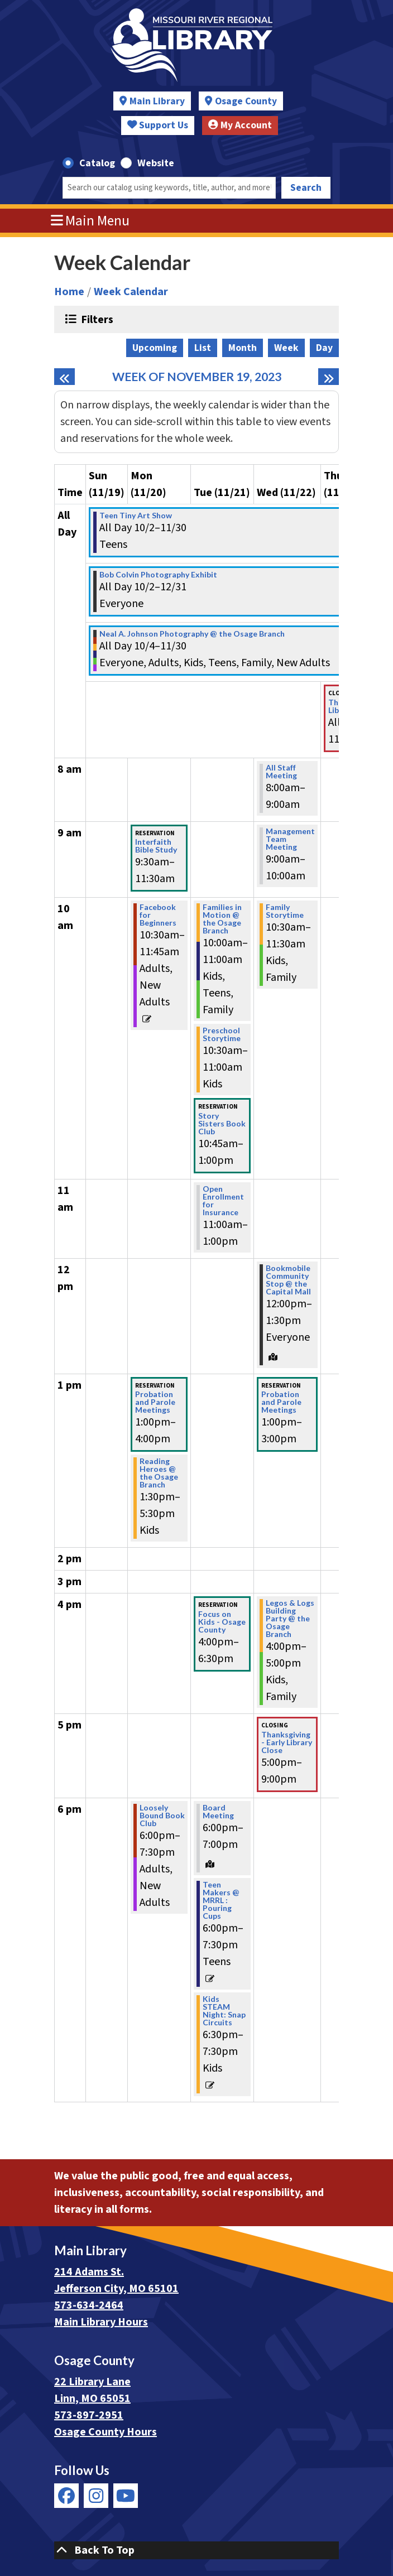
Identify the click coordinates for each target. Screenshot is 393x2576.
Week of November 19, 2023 (196, 377)
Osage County (246, 101)
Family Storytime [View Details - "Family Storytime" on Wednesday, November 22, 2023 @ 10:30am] (285, 911)
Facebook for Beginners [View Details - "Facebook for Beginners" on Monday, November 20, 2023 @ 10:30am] (158, 915)
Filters (95, 319)
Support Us (158, 125)
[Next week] (328, 376)
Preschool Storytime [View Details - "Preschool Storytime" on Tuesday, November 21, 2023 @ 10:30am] (222, 1034)
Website (155, 163)
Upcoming (154, 348)
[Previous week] (64, 376)
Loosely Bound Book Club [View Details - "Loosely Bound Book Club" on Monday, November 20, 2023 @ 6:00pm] (162, 1815)
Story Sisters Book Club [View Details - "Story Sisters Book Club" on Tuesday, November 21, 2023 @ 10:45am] (222, 1123)
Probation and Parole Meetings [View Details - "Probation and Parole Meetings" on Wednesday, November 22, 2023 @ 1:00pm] (281, 1402)
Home (69, 292)
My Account (240, 125)
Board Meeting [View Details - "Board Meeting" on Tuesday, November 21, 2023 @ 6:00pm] (218, 1811)
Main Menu (90, 220)
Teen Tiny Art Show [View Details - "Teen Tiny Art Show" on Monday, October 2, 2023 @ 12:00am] (135, 515)
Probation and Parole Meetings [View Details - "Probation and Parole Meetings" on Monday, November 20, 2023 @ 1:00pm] (155, 1402)
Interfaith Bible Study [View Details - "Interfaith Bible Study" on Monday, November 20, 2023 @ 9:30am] (156, 846)
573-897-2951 (88, 2415)
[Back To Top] (196, 2550)
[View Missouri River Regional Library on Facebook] (66, 2495)
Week (286, 348)
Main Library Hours (101, 2322)
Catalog (97, 163)
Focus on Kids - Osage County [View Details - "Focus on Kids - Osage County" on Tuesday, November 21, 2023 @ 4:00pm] (222, 1622)
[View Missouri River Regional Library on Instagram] (96, 2495)
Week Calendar (131, 292)
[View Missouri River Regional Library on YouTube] (125, 2495)
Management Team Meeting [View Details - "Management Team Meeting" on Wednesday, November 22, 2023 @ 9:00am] (290, 839)
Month (242, 348)
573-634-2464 (88, 2305)
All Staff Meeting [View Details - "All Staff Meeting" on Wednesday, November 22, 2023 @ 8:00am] (281, 771)
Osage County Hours (105, 2432)
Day (324, 348)
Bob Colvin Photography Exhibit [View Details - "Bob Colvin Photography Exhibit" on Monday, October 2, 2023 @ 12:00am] (158, 575)
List (202, 348)
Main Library (157, 101)
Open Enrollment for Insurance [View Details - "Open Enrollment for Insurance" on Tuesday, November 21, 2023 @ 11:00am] (223, 1200)
